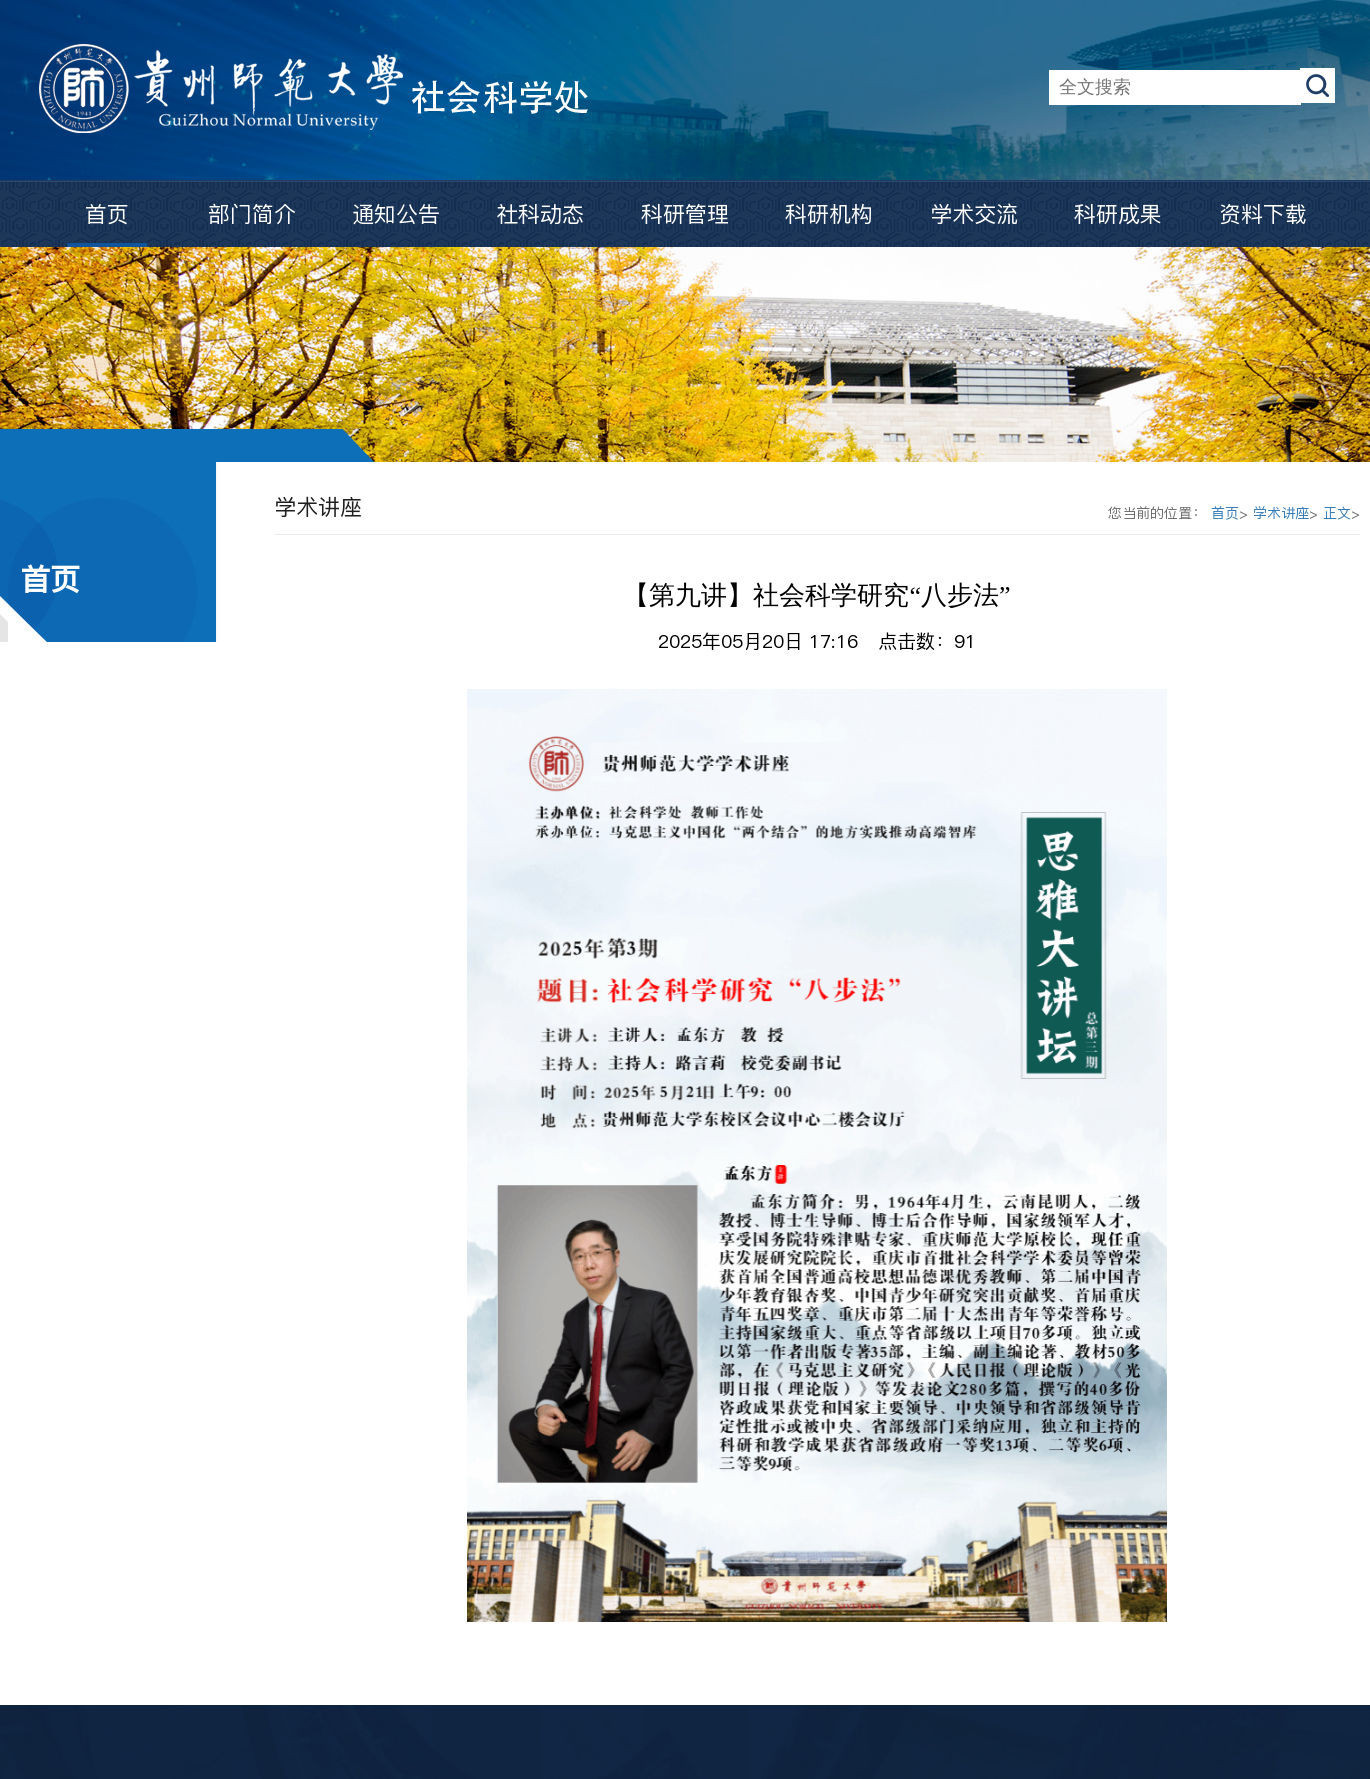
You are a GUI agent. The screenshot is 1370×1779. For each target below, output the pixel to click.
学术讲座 (1281, 513)
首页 (107, 214)
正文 (1337, 513)
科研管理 (685, 214)
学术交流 (974, 214)
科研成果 (1118, 214)
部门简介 (252, 214)
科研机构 (829, 214)
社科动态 (540, 214)
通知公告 (396, 214)
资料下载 (1263, 214)
